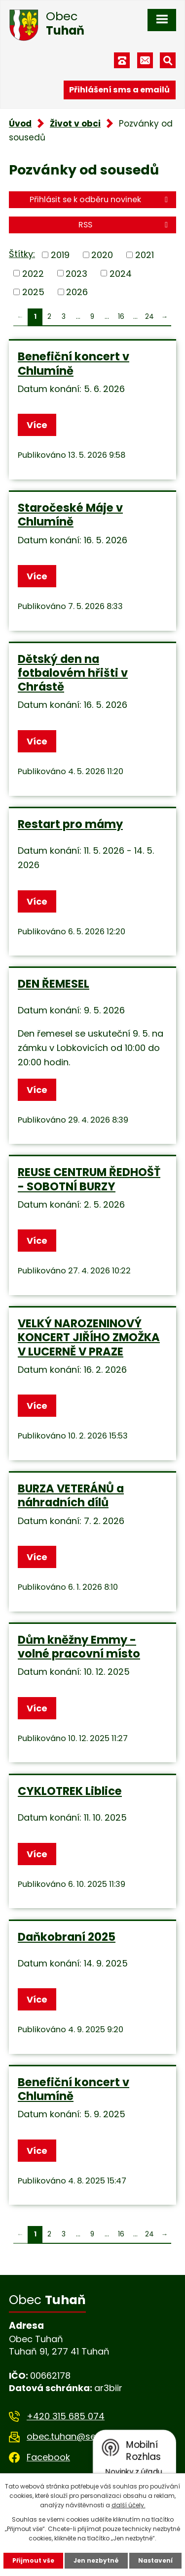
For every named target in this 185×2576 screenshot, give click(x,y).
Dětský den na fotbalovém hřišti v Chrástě (73, 673)
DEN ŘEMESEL (53, 984)
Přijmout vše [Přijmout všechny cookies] (33, 2560)
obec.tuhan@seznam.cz (79, 2436)
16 (121, 316)
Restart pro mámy (70, 824)
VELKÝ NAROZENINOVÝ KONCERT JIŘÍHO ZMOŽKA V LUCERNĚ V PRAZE (89, 1337)
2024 (121, 273)
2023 (76, 273)
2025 (33, 292)
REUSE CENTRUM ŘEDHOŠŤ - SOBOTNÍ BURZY (89, 1179)
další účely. (128, 2505)
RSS (124, 224)
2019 (60, 255)
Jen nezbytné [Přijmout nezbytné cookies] (96, 2560)
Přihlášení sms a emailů (119, 89)
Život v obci (75, 124)
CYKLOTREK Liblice (70, 1791)
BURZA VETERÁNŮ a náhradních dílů (71, 1495)
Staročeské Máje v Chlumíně (70, 514)
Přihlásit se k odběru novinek (100, 199)
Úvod (20, 124)
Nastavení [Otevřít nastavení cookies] (155, 2560)
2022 (33, 273)
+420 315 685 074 (66, 2416)
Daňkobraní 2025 (66, 1937)
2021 (144, 255)
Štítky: (22, 254)
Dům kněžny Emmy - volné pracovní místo (79, 1646)
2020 (102, 255)
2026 (77, 292)
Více (37, 425)
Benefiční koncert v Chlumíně (73, 363)
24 (149, 316)
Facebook (48, 2457)
